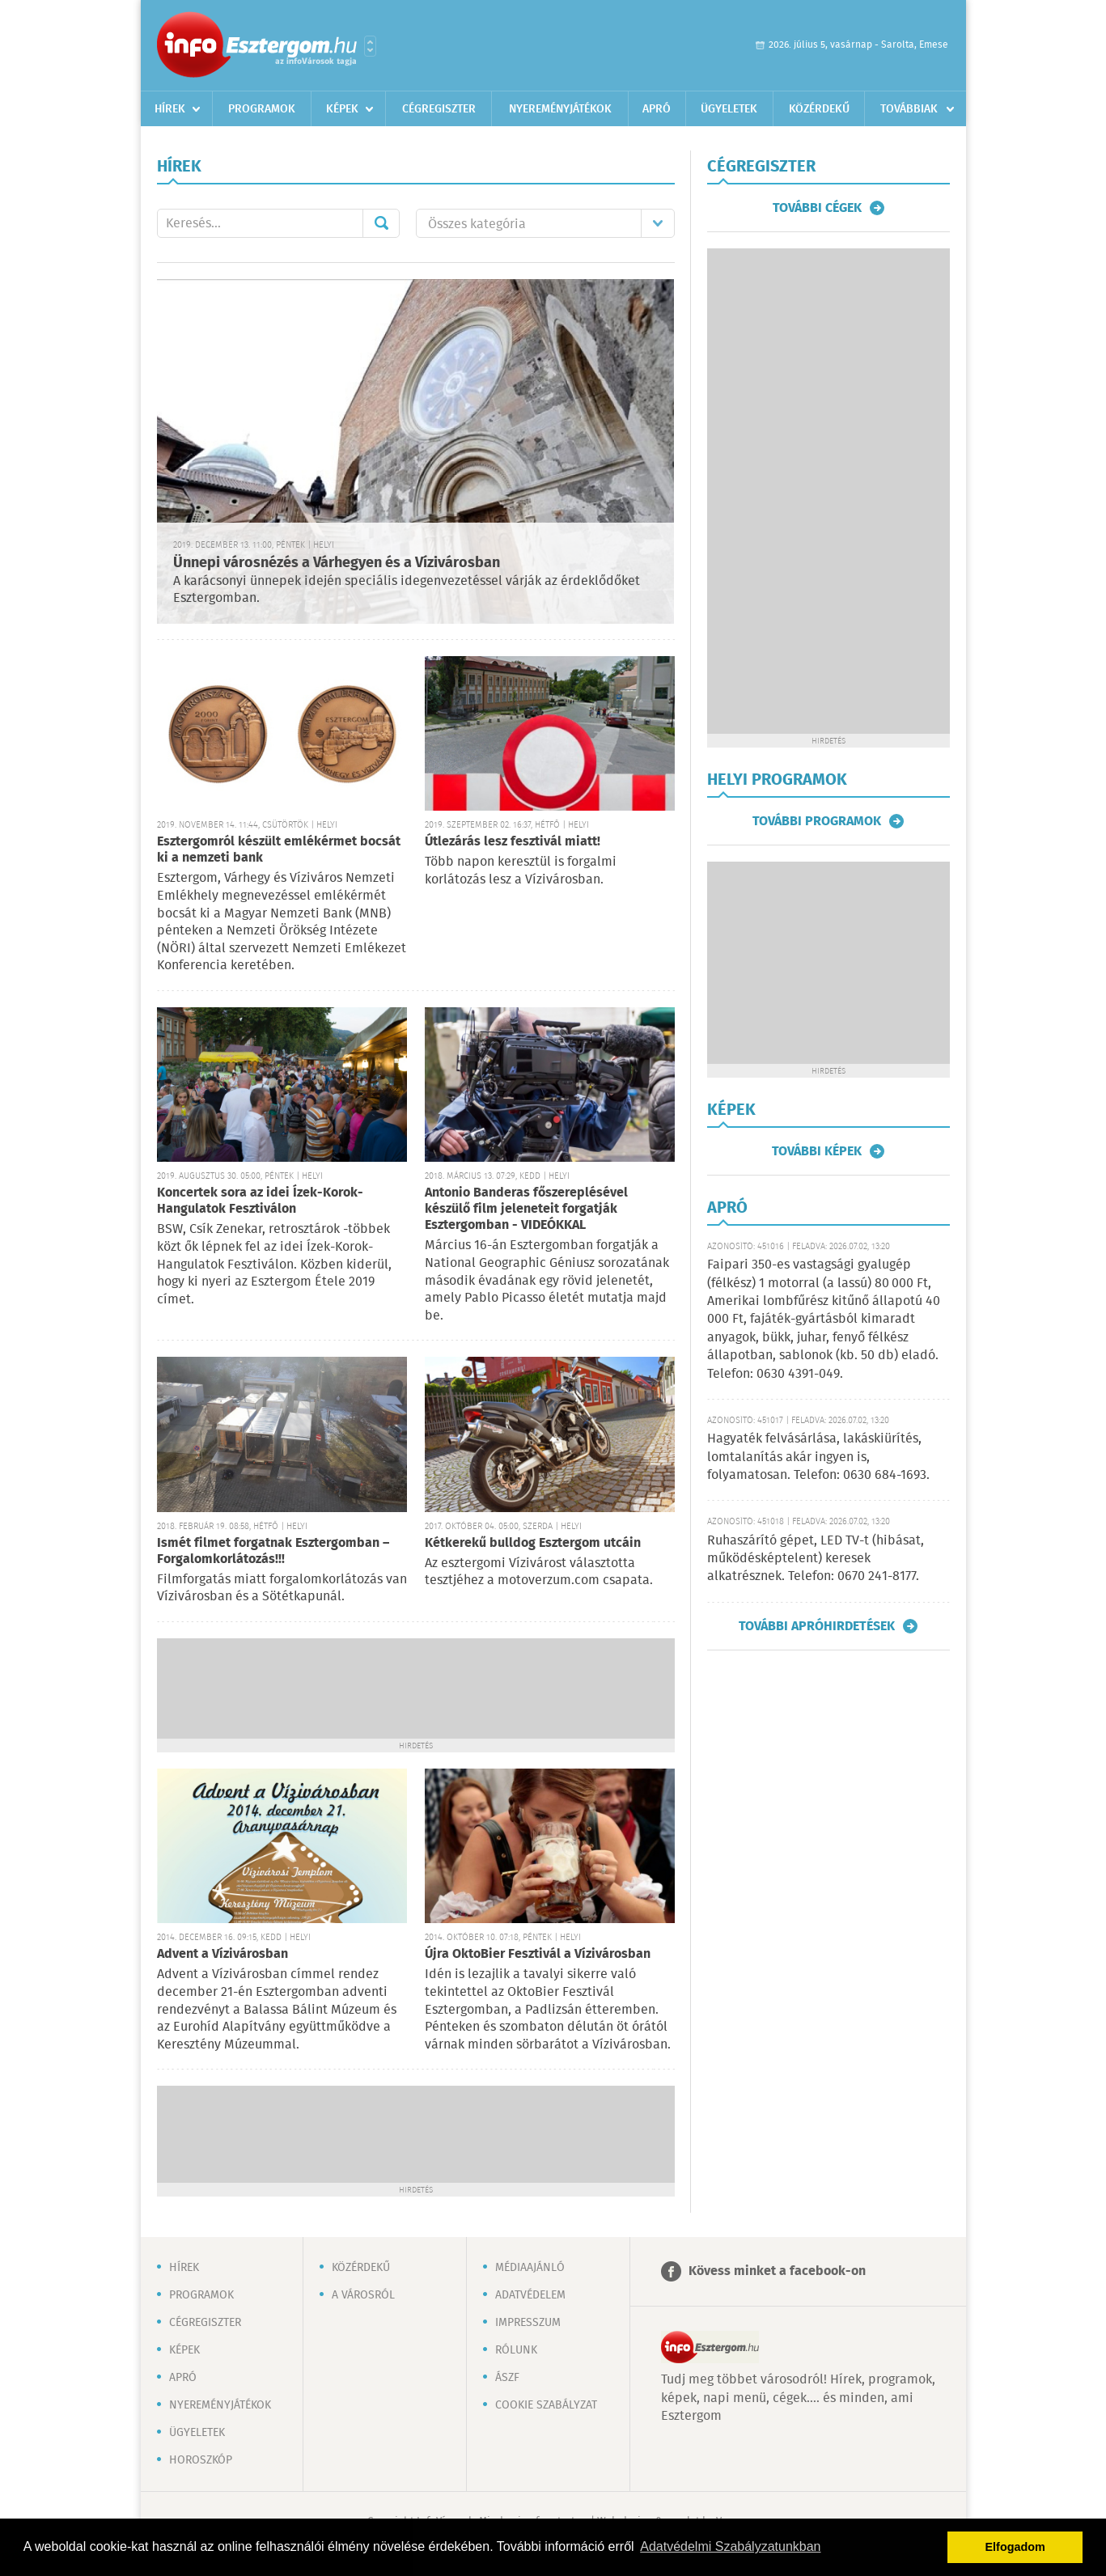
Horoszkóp (200, 2460)
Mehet (381, 223)
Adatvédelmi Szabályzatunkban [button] (730, 2546)
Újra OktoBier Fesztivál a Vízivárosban (537, 1954)
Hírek (170, 109)
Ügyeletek (729, 109)
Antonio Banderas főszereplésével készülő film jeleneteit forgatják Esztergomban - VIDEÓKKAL (526, 1209)
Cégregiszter (439, 109)
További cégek (817, 208)
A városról (363, 2295)
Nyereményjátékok (560, 109)
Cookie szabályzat (546, 2405)
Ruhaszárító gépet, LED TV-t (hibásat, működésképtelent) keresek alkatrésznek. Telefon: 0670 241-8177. (815, 1559)
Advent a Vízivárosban (222, 1954)
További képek (817, 1151)
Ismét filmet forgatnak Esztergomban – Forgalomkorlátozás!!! (273, 1551)
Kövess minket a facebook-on (777, 2271)
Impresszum (528, 2323)
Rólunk (516, 2350)
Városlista (370, 46)
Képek (342, 109)
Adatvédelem (530, 2295)
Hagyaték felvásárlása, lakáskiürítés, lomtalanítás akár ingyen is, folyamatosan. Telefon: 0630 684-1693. (818, 1457)
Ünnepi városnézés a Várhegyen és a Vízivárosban (336, 563)
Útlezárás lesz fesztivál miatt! (512, 842)
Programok (261, 109)
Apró (656, 109)
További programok (816, 821)
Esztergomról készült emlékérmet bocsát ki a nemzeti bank (278, 850)
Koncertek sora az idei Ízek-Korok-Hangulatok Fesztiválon (260, 1201)
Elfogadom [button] (1015, 2546)
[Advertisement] (416, 1686)
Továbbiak (909, 109)
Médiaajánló (530, 2268)
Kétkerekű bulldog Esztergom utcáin (533, 1543)
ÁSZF (507, 2378)
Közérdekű (819, 109)
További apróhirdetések (817, 1626)
